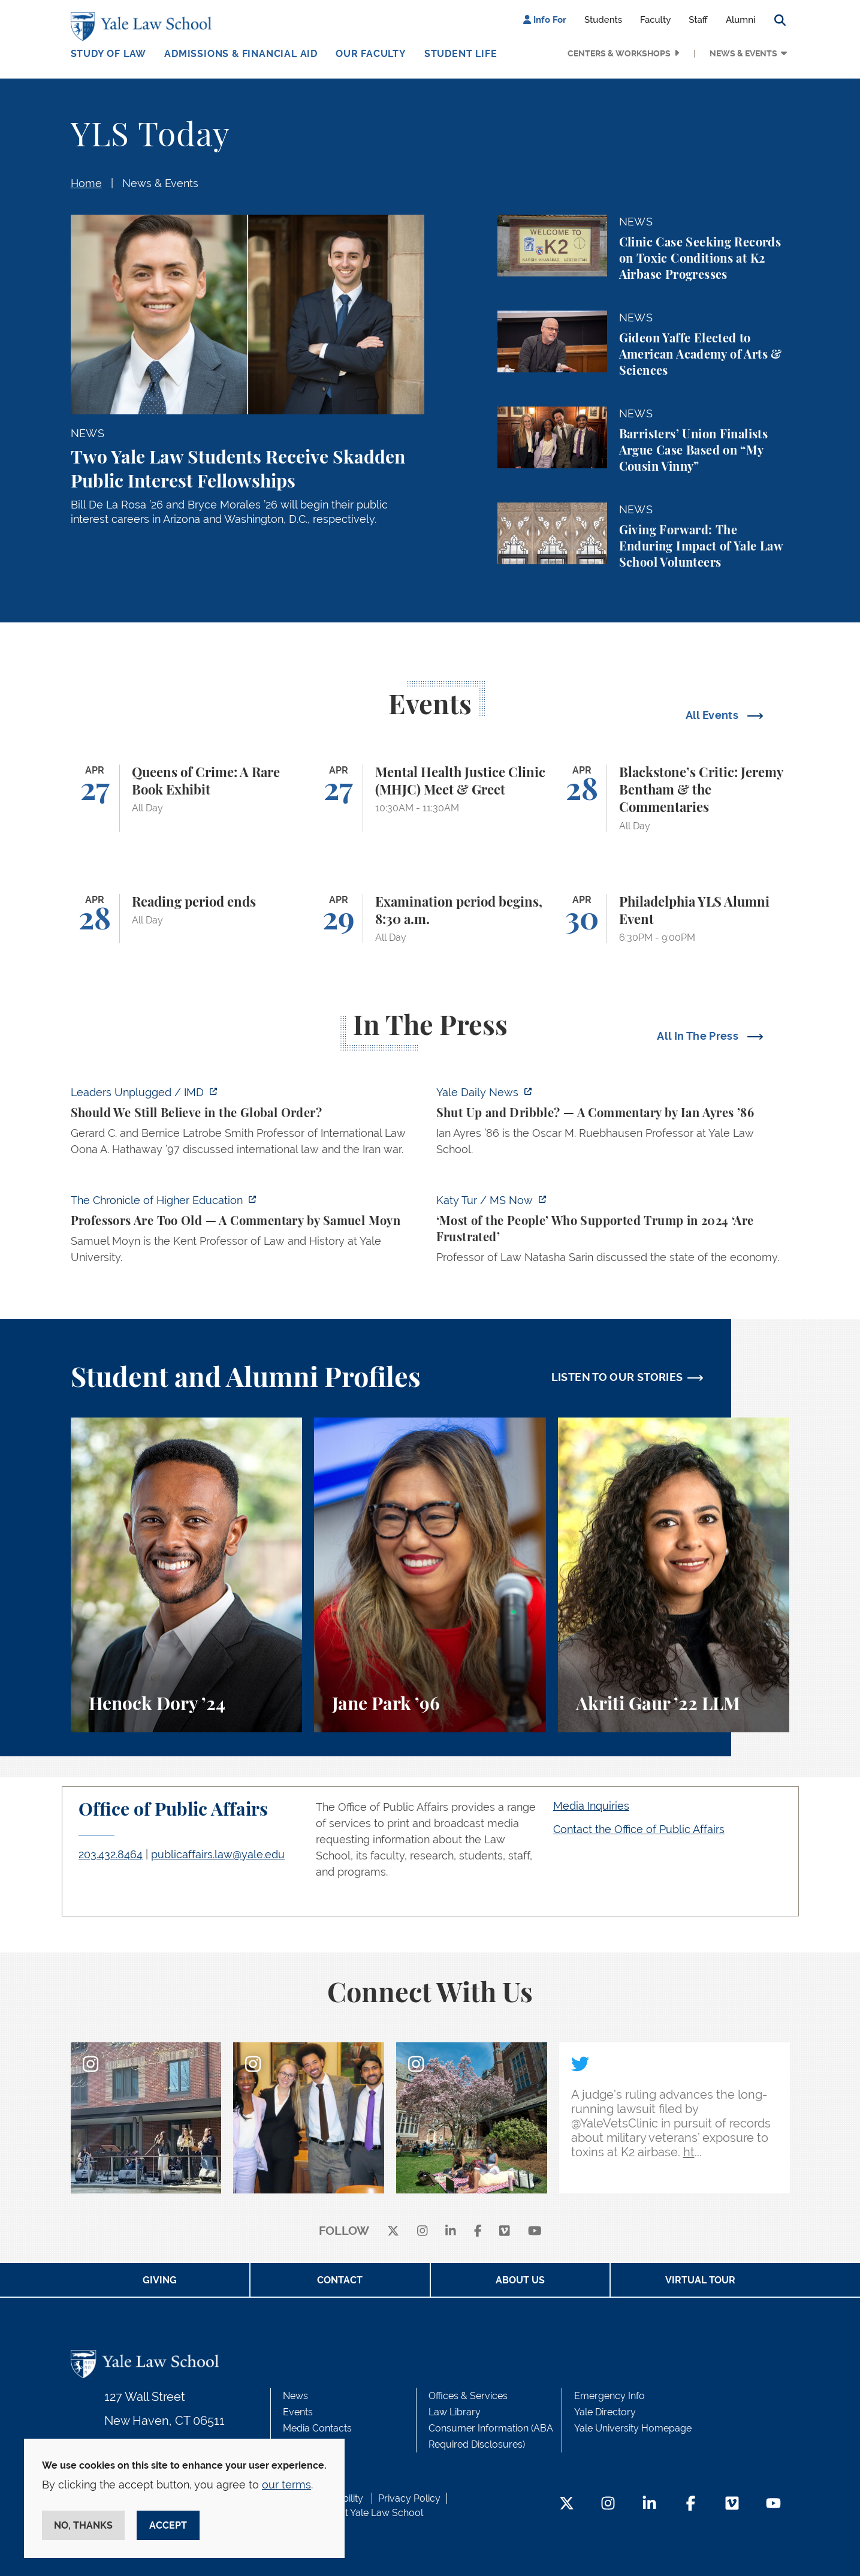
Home (86, 183)
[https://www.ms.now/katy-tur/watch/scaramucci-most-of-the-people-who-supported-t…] (613, 1232)
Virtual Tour (700, 2280)
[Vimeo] (504, 2231)
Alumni (741, 19)
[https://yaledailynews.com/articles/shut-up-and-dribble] (613, 1124)
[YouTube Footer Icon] (773, 2504)
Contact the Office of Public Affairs (639, 1829)
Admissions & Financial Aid (241, 53)
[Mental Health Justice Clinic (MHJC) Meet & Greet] (430, 798)
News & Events (743, 53)
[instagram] (422, 2231)
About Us (520, 2280)
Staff (698, 19)
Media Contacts (317, 2428)
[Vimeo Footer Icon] (732, 2504)
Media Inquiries (591, 1805)
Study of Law (109, 53)
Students (603, 19)
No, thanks (83, 2525)
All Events (713, 715)
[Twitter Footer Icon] (566, 2504)
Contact (340, 2280)
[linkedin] (450, 2231)
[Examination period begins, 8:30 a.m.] (430, 919)
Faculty (655, 19)
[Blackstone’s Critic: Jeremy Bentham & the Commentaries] (674, 798)
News (295, 2396)
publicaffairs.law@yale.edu (218, 1854)
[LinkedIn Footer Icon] (649, 2504)
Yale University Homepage (633, 2428)
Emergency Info (609, 2396)
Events (298, 2412)
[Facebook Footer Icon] (690, 2504)
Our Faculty (371, 53)
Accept (168, 2525)
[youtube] (535, 2231)
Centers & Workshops (619, 53)
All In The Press (699, 1036)
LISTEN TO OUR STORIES (617, 1377)
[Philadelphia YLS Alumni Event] (674, 919)
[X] (393, 2231)
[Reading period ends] (187, 919)
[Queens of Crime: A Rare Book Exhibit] (187, 798)
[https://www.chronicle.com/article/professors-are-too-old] (247, 1232)
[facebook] (478, 2231)
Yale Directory (605, 2412)
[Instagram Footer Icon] (608, 2504)
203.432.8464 (111, 1854)
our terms (286, 2484)
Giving (160, 2280)
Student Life (460, 53)
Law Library (455, 2412)
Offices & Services (468, 2396)
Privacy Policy (409, 2498)
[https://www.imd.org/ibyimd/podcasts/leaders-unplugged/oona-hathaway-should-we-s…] (247, 1124)
